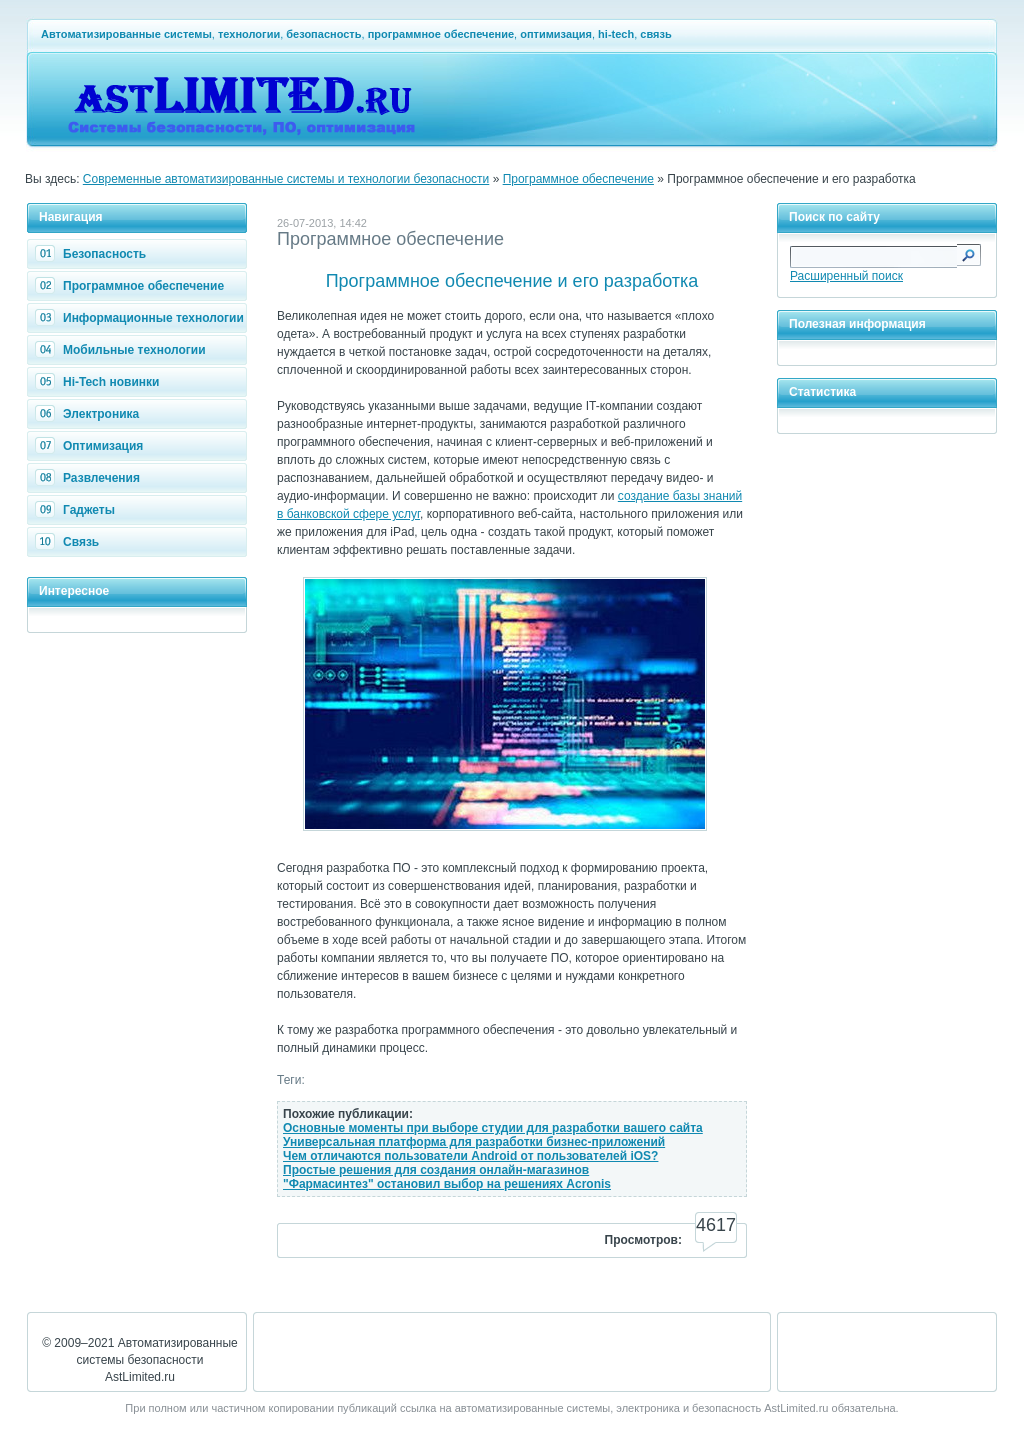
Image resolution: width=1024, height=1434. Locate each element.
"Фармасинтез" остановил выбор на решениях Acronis (447, 1184)
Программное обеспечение (578, 179)
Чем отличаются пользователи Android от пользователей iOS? (470, 1156)
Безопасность (93, 254)
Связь (69, 542)
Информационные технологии (142, 318)
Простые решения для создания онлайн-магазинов (436, 1170)
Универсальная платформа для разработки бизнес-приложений (474, 1142)
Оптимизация (91, 446)
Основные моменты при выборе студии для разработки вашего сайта (493, 1128)
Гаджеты (77, 510)
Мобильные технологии (123, 350)
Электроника (89, 414)
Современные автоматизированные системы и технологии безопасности (286, 179)
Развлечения (90, 478)
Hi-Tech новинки (99, 382)
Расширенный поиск (846, 276)
